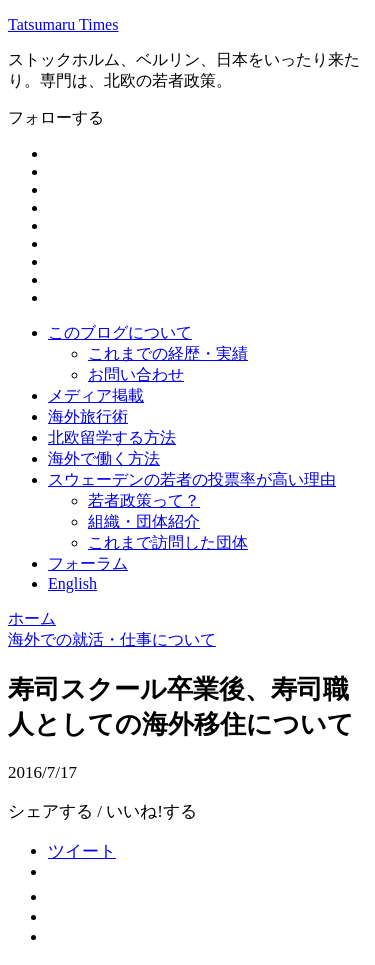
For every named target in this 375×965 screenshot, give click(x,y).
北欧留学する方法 (112, 437)
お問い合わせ (136, 374)
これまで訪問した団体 (168, 542)
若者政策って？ (144, 500)
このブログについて (120, 332)
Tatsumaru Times (63, 24)
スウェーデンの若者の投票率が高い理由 (192, 479)
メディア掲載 (96, 395)
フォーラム (88, 563)
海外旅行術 (88, 416)
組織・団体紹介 (144, 521)
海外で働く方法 (104, 458)
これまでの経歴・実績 (168, 353)
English (72, 583)
